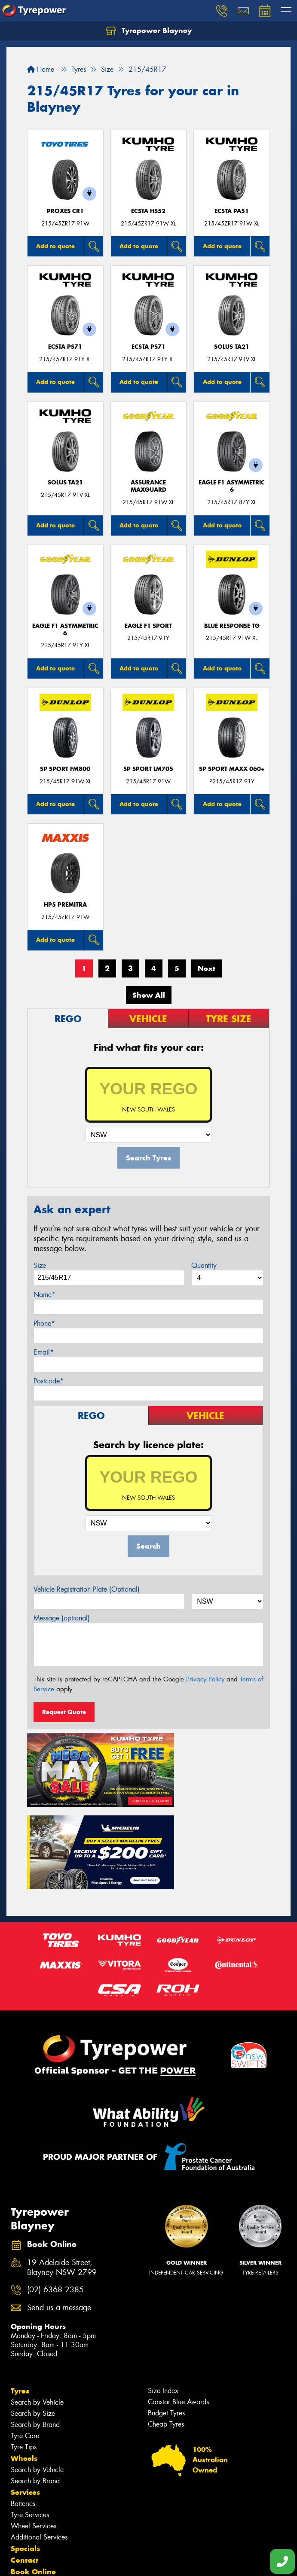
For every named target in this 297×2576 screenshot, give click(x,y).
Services (25, 2395)
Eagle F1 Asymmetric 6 (232, 486)
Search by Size (33, 2316)
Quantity (204, 1265)
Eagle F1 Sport (148, 626)
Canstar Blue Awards (178, 2304)
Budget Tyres (166, 2315)
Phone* (44, 1323)
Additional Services (39, 2440)
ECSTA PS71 (65, 346)
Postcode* (49, 1380)
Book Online (33, 2474)
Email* (44, 1352)
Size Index (163, 2293)
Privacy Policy (205, 1679)
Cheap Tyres (166, 2327)
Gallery (24, 2509)
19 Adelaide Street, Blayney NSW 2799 (62, 2170)
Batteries (23, 2406)
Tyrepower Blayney (149, 31)
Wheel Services (33, 2428)
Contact (24, 2463)
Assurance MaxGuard (148, 486)
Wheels (24, 2361)
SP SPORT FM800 (65, 769)
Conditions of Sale (114, 2561)
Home (40, 69)
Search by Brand (35, 2327)
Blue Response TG (232, 626)
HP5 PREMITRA (65, 904)
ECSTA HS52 (148, 211)
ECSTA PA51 (231, 211)
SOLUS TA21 (231, 346)
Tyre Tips (24, 2349)
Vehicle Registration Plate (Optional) (87, 1589)
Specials (25, 2451)
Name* (44, 1294)
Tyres (20, 2294)
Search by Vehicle (37, 2305)
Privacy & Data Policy (61, 2561)
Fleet (19, 2486)
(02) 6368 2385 (55, 2193)
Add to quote (55, 246)
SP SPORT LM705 (148, 769)
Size (40, 1265)
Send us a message (59, 2211)
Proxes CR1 (65, 211)
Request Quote (64, 1712)
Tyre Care (25, 2338)
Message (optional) (62, 1618)
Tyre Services (30, 2417)
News (21, 2498)
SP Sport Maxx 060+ (232, 769)
